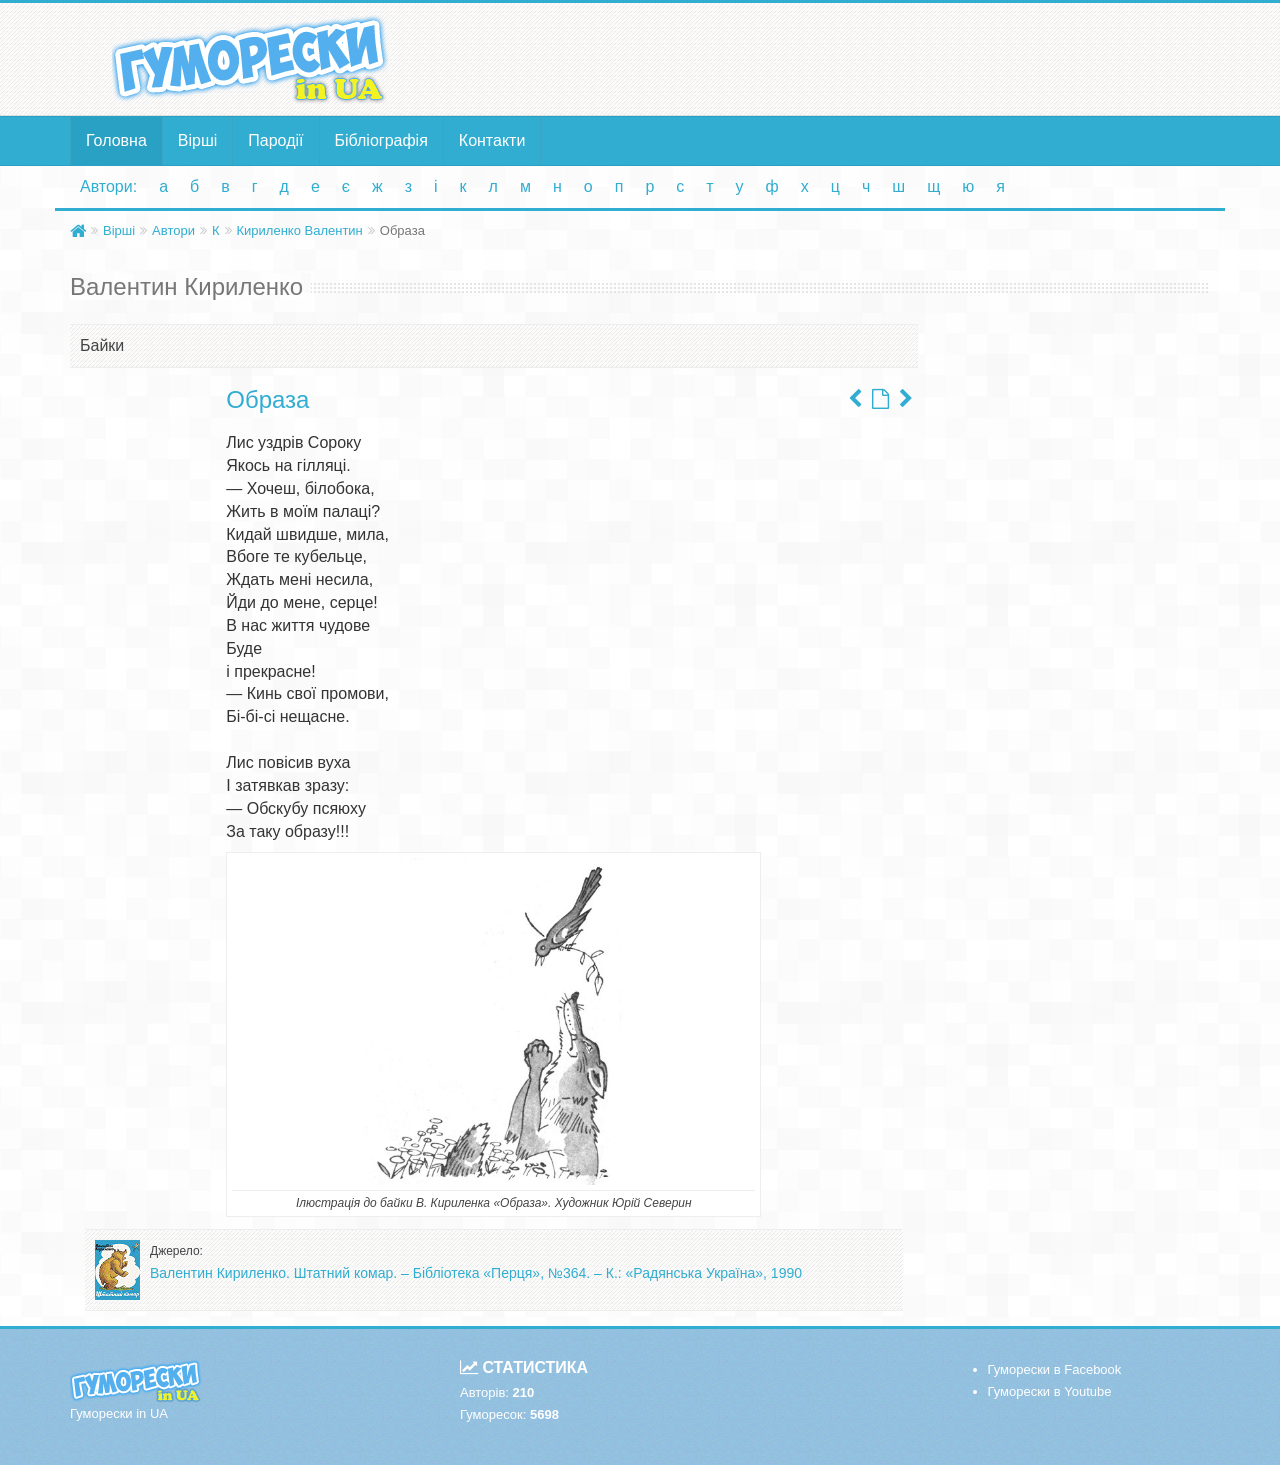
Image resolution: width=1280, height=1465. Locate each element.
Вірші (198, 140)
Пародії (275, 140)
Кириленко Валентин (300, 230)
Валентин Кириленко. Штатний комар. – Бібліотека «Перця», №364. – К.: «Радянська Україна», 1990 (476, 1273)
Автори (173, 230)
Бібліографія (381, 140)
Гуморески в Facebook (1055, 1369)
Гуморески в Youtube (1050, 1391)
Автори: (108, 186)
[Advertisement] (835, 58)
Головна (116, 140)
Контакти (492, 140)
